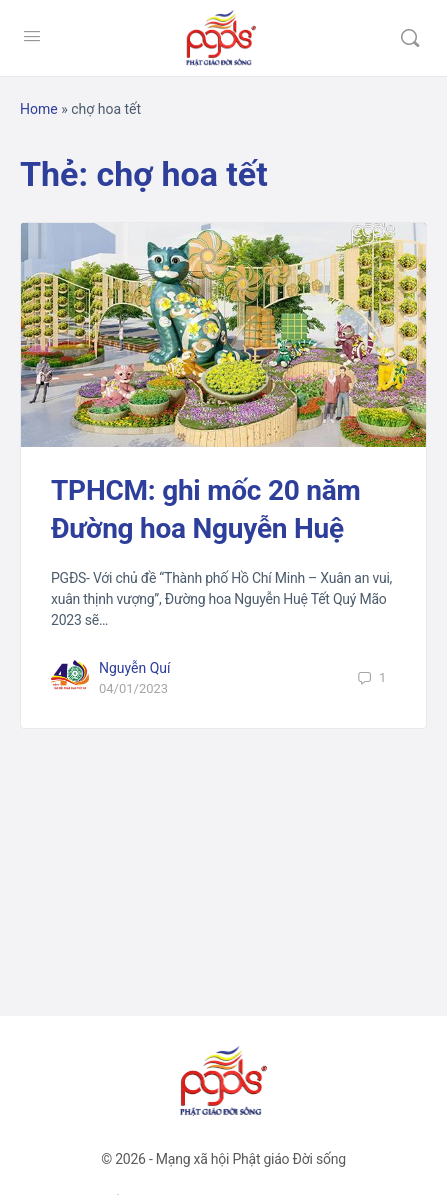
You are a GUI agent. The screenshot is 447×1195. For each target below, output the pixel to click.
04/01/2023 (133, 688)
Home (39, 109)
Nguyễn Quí (135, 668)
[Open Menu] (32, 36)
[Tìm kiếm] (410, 38)
